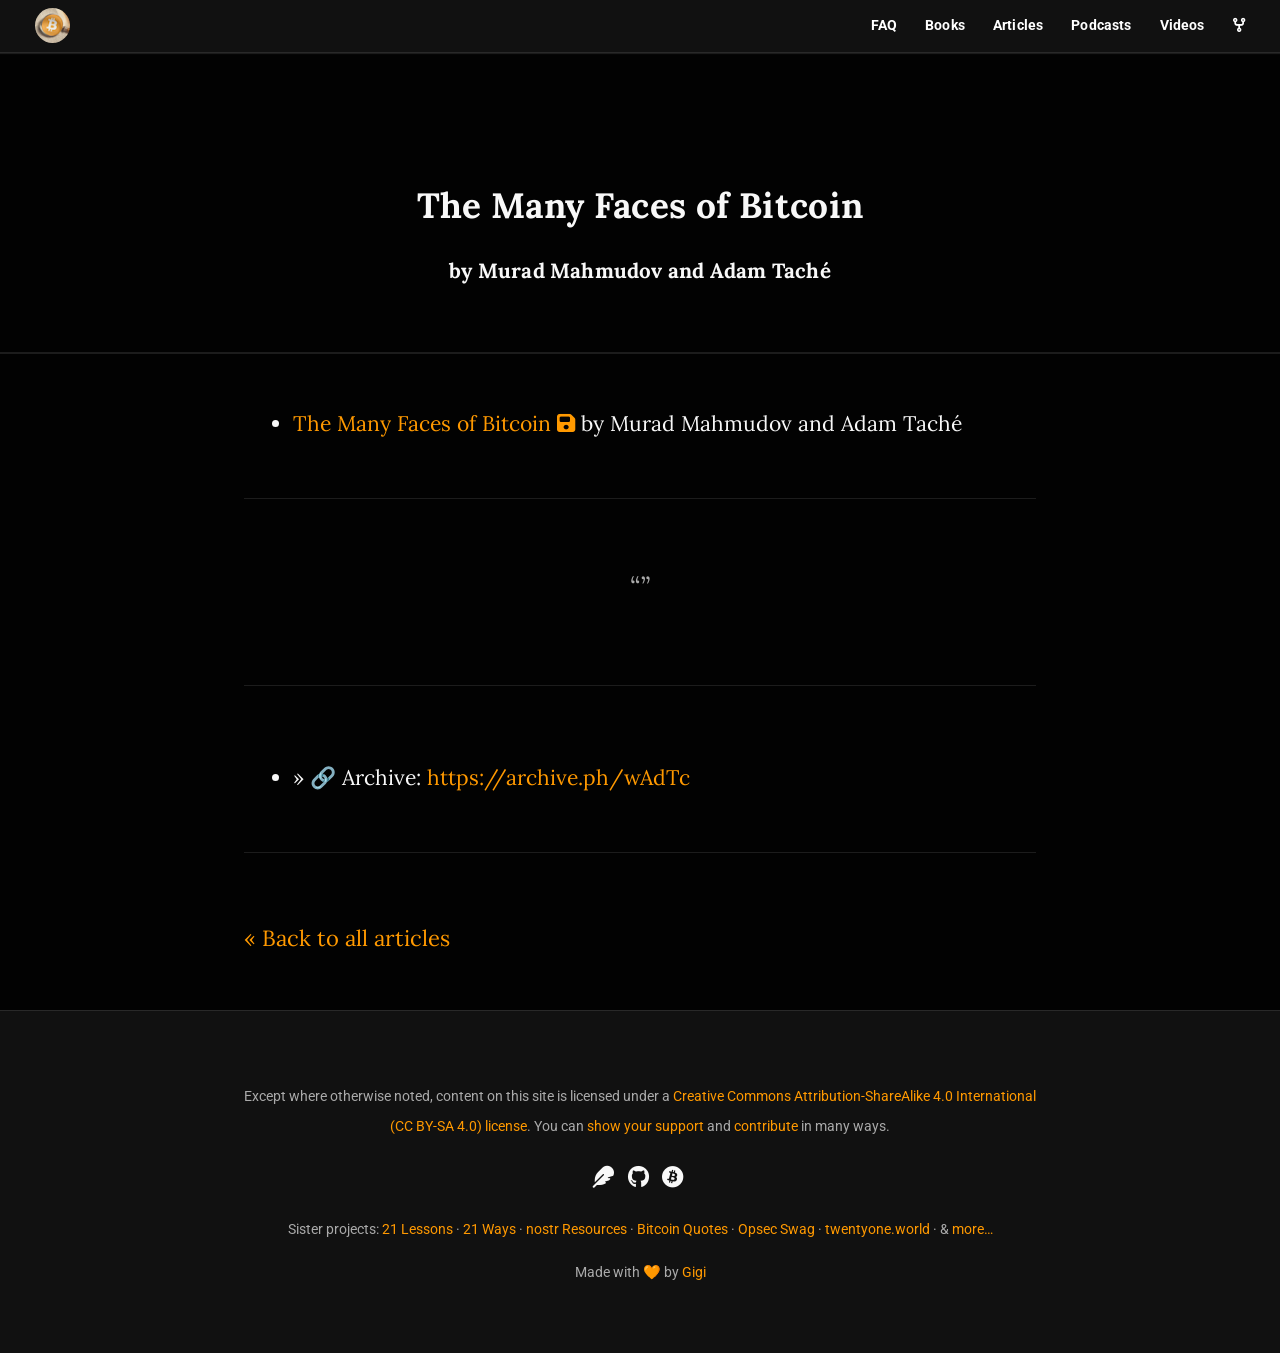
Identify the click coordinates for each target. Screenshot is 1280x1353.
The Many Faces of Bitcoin (422, 423)
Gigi (694, 1272)
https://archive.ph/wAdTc (558, 777)
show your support (645, 1126)
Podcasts (1101, 25)
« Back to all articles (347, 938)
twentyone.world (877, 1229)
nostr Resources (576, 1229)
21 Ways (489, 1229)
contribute (766, 1126)
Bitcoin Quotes (682, 1229)
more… (972, 1229)
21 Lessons (417, 1229)
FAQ (884, 25)
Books (945, 25)
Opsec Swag (776, 1229)
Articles (1018, 25)
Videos (1182, 25)
